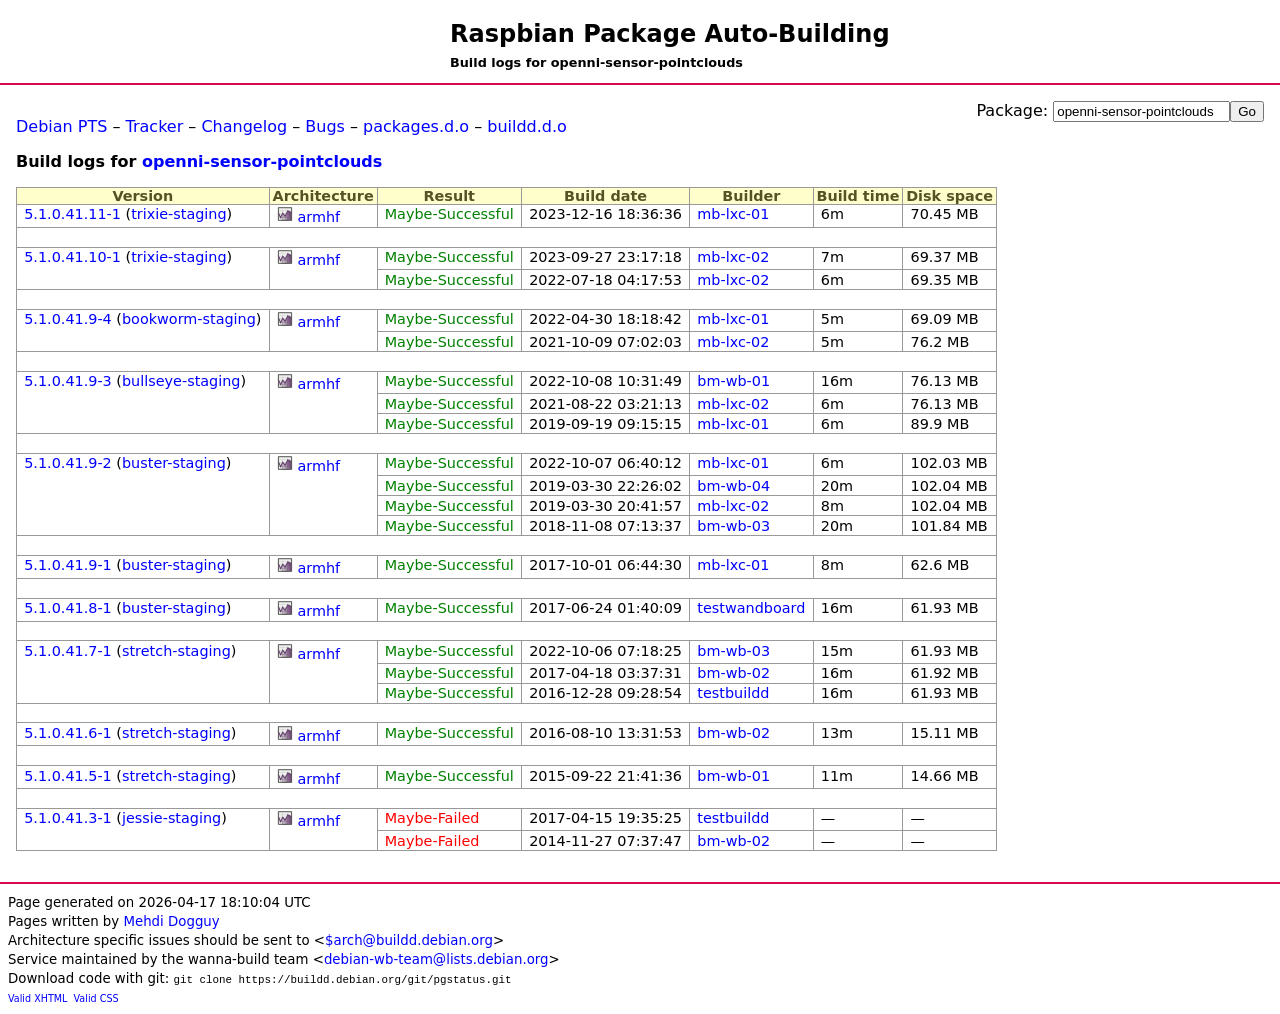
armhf (318, 217)
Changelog (244, 126)
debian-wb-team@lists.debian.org (436, 959)
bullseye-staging (181, 381)
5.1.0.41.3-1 (68, 818)
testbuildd (733, 693)
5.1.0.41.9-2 (68, 463)
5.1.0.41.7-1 (68, 651)
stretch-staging (176, 651)
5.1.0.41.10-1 (72, 257)
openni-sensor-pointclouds (262, 161)
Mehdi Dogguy (171, 921)
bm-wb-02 (733, 673)
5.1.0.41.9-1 (68, 565)
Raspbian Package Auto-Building (670, 34)
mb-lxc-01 (733, 214)
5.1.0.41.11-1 (72, 214)
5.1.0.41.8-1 (68, 608)
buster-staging (174, 463)
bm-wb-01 (733, 381)
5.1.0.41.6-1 (68, 733)
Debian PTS (61, 126)
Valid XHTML (37, 998)
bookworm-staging (189, 319)
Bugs (325, 126)
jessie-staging (171, 818)
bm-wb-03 (733, 526)
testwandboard (751, 608)
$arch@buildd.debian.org (409, 940)
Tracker (155, 126)
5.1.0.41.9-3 (68, 381)
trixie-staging (178, 214)
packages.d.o (416, 126)
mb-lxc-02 (733, 257)
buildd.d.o (527, 126)
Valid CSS (96, 998)
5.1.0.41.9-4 (68, 319)
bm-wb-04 (733, 486)
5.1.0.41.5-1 (68, 776)
